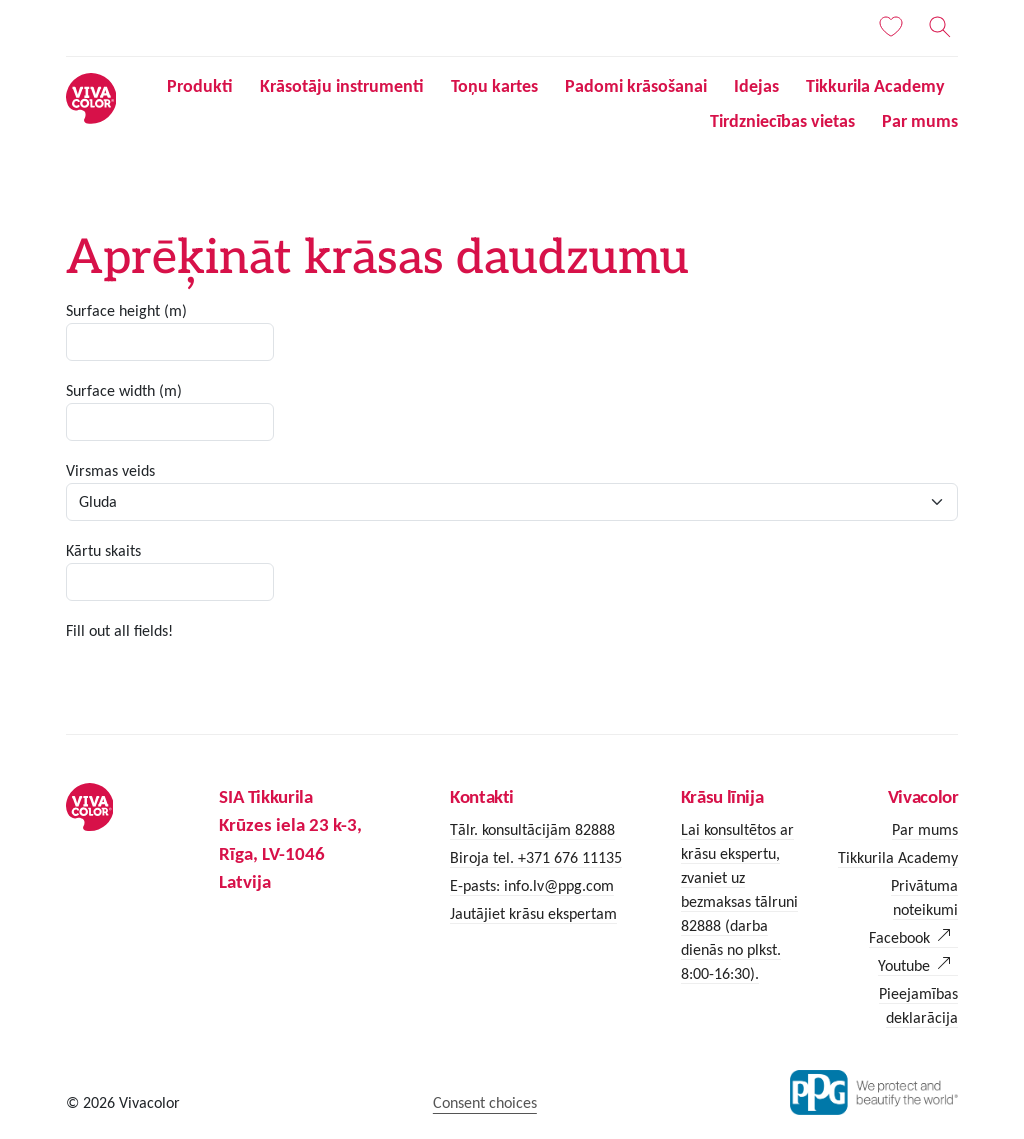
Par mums (920, 121)
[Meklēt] (940, 27)
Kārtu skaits (103, 550)
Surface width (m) (124, 390)
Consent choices (485, 1102)
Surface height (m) (126, 310)
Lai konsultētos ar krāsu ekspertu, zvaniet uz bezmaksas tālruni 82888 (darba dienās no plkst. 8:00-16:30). (739, 901)
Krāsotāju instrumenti (342, 86)
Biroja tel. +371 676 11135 (536, 857)
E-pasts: (477, 885)
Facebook (899, 937)
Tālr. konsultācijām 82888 (532, 829)
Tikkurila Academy (875, 86)
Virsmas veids (110, 470)
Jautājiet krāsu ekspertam (533, 913)
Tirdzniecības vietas (782, 121)
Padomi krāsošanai (636, 86)
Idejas (756, 86)
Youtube (904, 965)
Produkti (200, 86)
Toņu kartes (494, 86)
